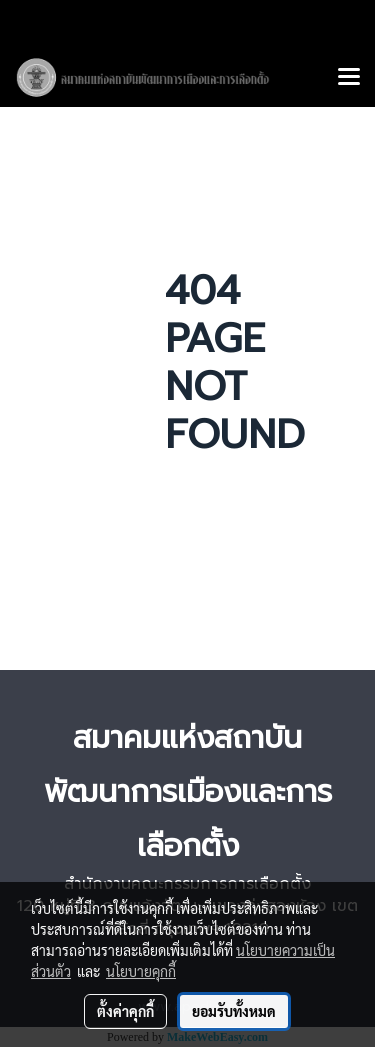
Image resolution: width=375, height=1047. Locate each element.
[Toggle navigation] (349, 78)
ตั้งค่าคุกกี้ (125, 1011)
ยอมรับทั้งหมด (234, 1011)
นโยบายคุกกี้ (141, 971)
